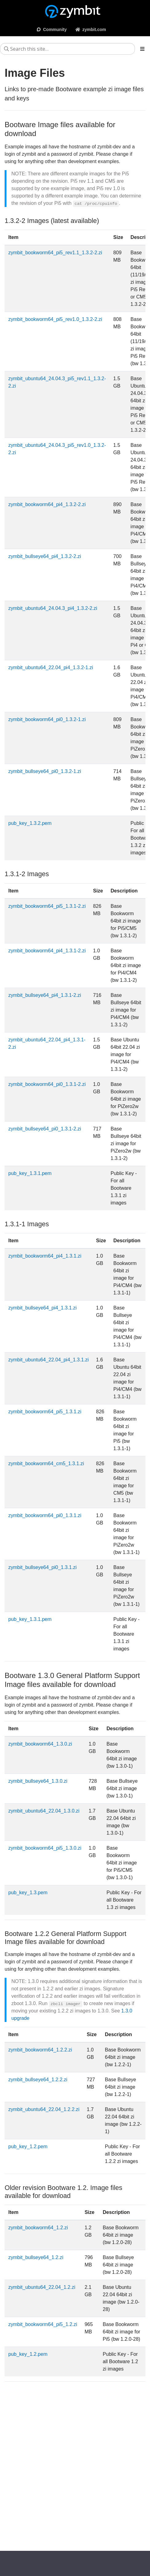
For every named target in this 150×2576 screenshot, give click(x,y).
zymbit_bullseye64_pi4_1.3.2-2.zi (44, 556)
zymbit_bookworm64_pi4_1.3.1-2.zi (47, 950)
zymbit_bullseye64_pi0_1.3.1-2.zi (44, 1128)
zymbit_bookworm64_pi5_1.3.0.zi (44, 1848)
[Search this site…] (67, 49)
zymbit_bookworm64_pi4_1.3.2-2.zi (47, 504)
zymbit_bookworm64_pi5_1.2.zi (42, 2324)
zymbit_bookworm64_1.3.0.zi (40, 1744)
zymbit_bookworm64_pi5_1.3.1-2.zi (47, 906)
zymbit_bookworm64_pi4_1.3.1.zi (44, 1256)
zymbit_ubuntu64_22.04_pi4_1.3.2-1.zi (50, 667)
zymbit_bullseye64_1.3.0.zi (37, 1781)
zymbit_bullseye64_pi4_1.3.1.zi (42, 1307)
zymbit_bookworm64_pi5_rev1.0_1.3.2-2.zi (55, 319)
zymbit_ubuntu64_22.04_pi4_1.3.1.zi (48, 1359)
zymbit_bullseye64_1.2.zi (35, 2257)
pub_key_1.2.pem (27, 2146)
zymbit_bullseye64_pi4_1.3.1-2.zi (44, 995)
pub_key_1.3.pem (27, 1892)
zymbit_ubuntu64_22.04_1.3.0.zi (43, 1810)
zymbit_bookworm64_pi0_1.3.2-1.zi (47, 719)
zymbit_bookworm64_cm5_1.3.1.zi (46, 1463)
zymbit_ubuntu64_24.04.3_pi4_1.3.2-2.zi (52, 608)
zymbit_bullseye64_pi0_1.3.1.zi (42, 1567)
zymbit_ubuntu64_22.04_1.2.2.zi (43, 2109)
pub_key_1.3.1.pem (30, 1173)
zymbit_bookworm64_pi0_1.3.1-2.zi (47, 1084)
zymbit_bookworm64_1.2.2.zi (40, 2049)
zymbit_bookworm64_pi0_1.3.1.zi (44, 1515)
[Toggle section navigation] (142, 49)
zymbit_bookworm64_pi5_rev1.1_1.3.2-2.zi (55, 252)
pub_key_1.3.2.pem (30, 823)
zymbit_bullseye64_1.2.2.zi (37, 2079)
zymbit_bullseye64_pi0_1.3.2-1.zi (44, 771)
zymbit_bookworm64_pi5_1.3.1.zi (44, 1411)
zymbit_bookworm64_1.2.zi (38, 2227)
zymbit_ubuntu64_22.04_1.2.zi (41, 2287)
